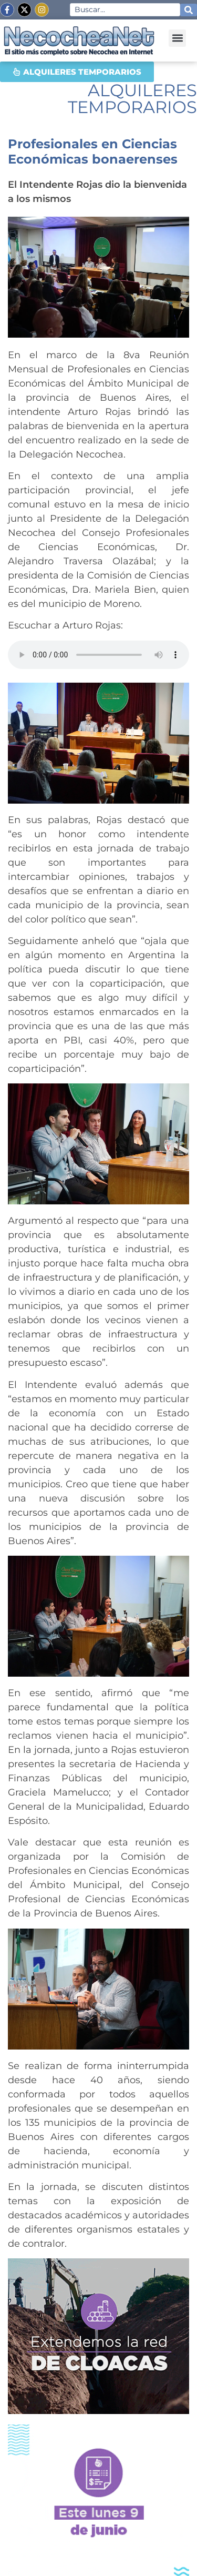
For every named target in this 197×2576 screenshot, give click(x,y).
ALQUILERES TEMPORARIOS (132, 98)
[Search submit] (188, 10)
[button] (177, 38)
